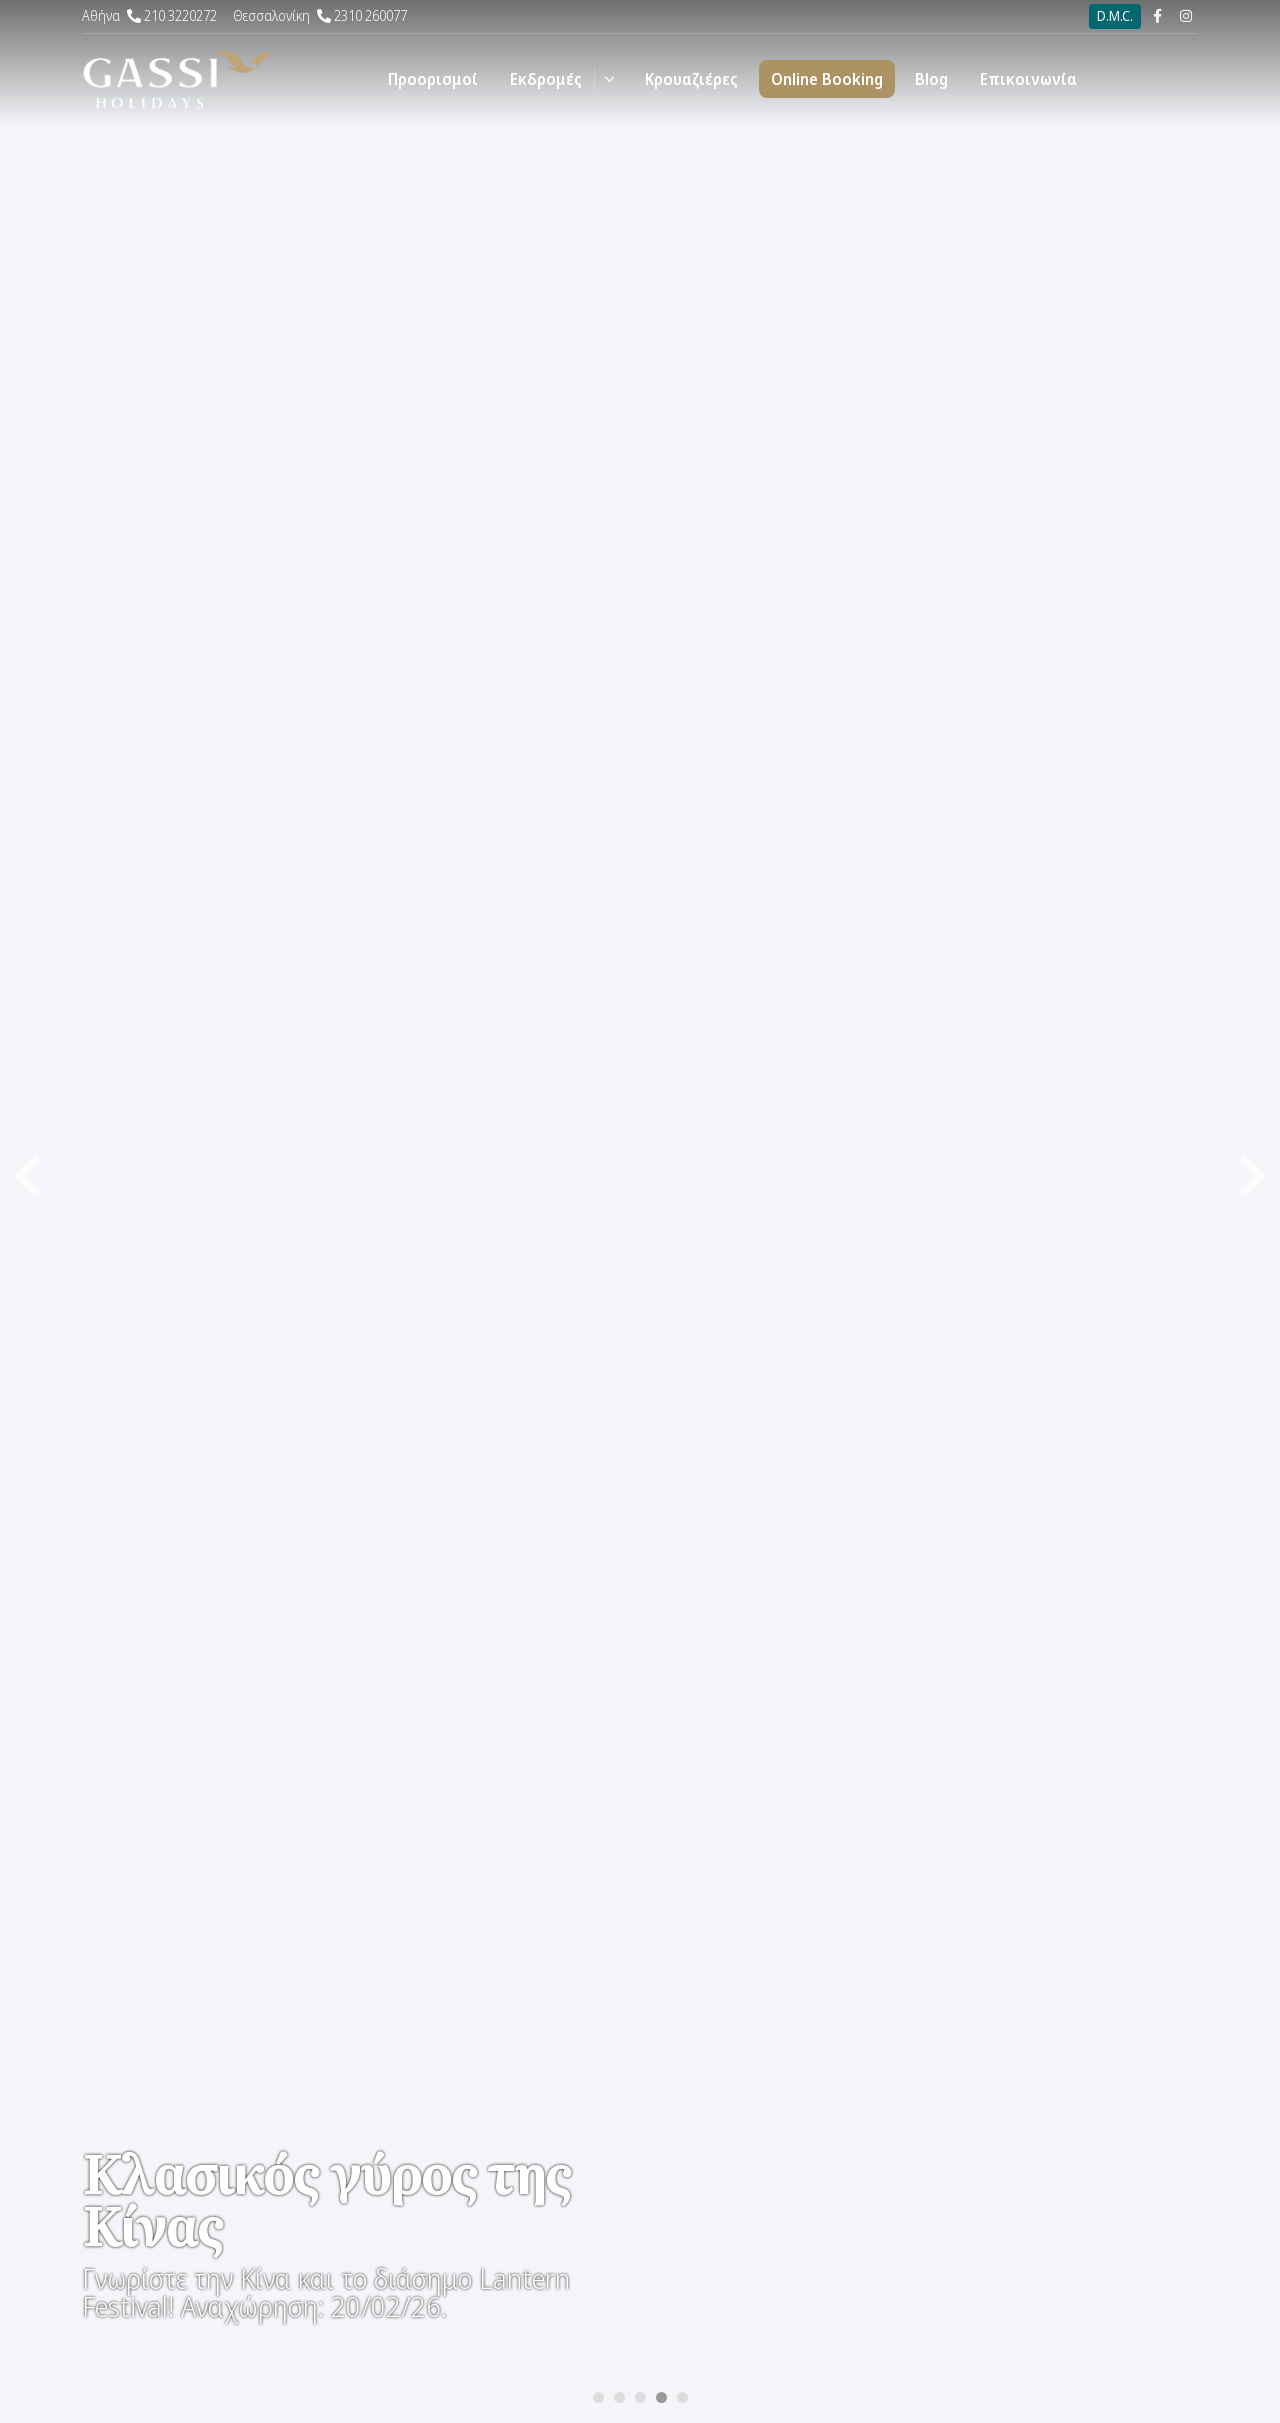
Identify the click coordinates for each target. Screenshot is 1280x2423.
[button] (609, 79)
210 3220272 (149, 15)
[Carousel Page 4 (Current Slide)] (661, 2397)
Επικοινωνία (1028, 79)
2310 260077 (320, 15)
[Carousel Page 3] (640, 2397)
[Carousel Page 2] (619, 2397)
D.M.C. (1115, 15)
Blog (931, 79)
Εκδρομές (546, 79)
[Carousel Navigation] (640, 606)
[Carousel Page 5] (682, 2397)
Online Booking (827, 79)
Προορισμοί (433, 79)
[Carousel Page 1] (598, 2397)
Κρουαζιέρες (691, 79)
